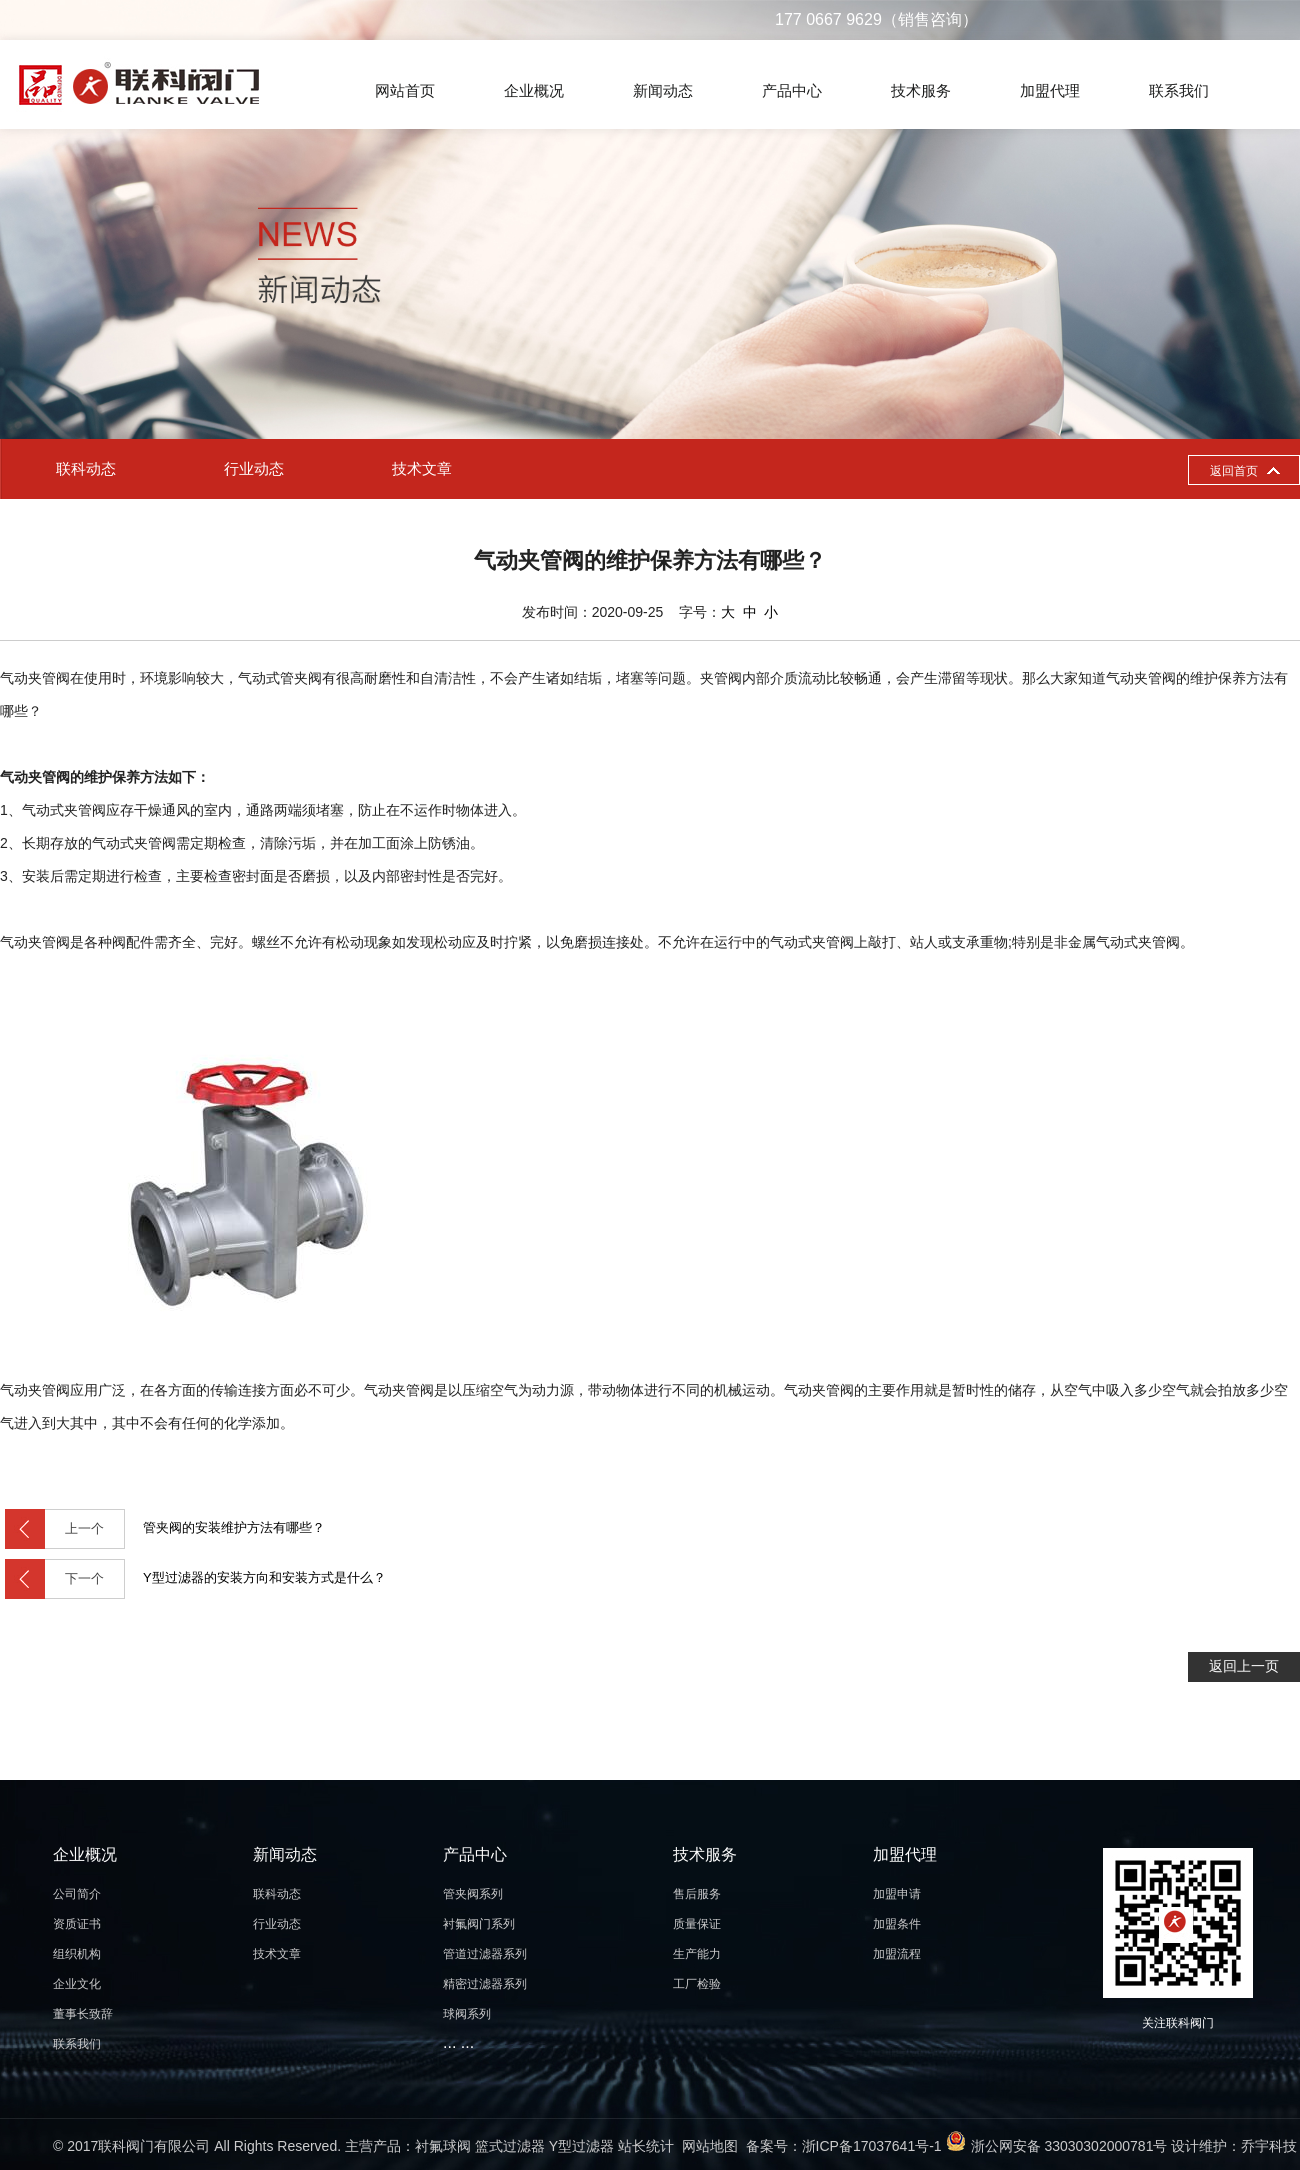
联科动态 (86, 468)
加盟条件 (897, 1924)
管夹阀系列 (473, 1894)
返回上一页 (1244, 1666)
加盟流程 (897, 1954)
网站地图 (710, 2146)
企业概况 (534, 90)
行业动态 (254, 468)
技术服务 (921, 90)
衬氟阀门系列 (479, 1924)
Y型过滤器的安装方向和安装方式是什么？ (195, 1579)
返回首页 (1234, 471)
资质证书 (77, 1924)
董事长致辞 (83, 2014)
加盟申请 (897, 1894)
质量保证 (697, 1924)
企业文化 (77, 1984)
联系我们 (1179, 90)
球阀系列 (467, 2014)
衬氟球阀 (443, 2146)
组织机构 (77, 1954)
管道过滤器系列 (485, 1954)
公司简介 (77, 1894)
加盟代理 (1050, 90)
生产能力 (697, 1954)
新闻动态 (663, 90)
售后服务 (697, 1894)
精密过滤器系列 (485, 1984)
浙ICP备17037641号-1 (872, 2146)
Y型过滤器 (581, 2146)
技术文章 (422, 468)
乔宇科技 (1269, 2146)
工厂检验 (697, 1984)
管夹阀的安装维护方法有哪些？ (165, 1529)
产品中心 (792, 90)
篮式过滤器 (510, 2146)
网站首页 (405, 90)
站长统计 (646, 2146)
